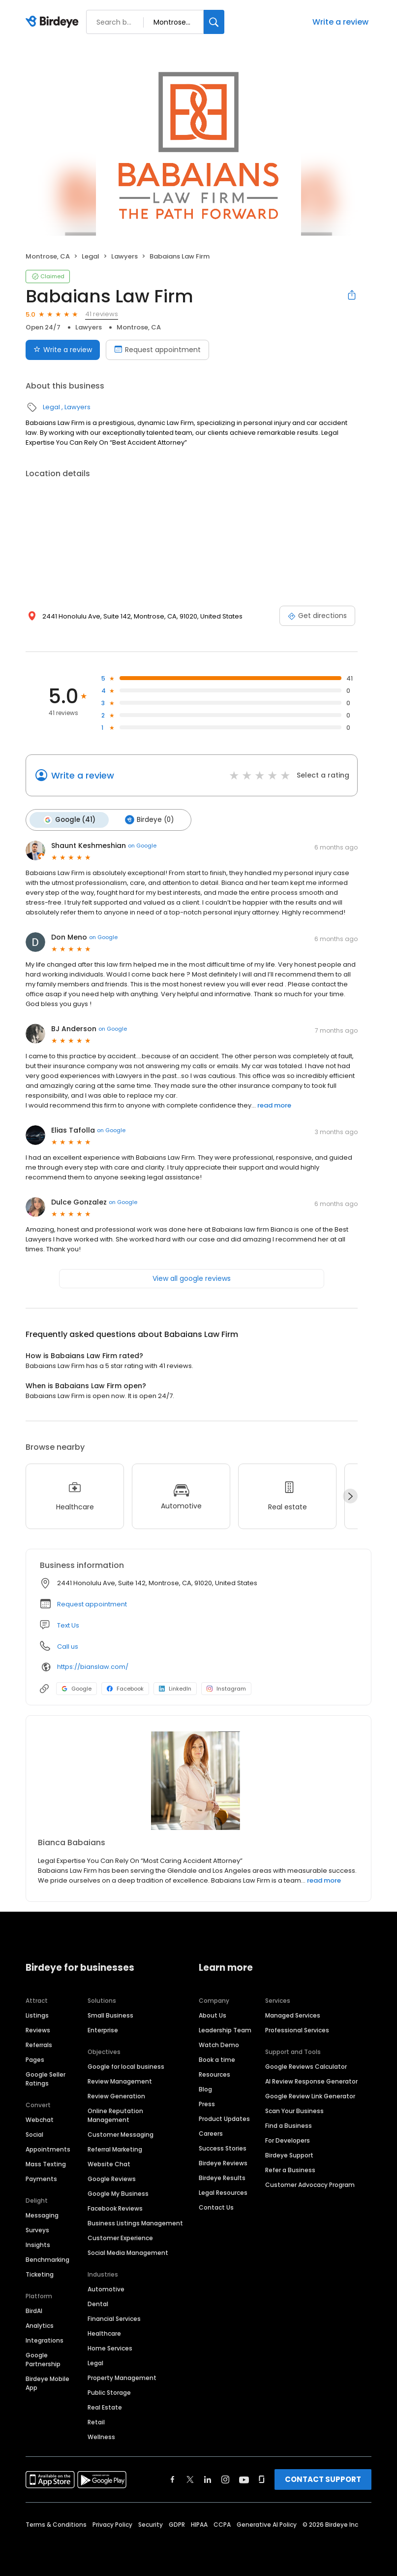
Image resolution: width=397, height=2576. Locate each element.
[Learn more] (198, 1779)
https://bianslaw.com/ (92, 1666)
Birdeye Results (222, 2177)
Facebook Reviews (115, 2208)
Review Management (120, 2081)
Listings (37, 2015)
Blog (205, 2089)
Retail (96, 2421)
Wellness (101, 2436)
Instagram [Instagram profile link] (226, 1688)
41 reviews (101, 314)
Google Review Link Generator (310, 2095)
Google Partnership (43, 2359)
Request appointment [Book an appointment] (157, 350)
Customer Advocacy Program (310, 2184)
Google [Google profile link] (76, 1688)
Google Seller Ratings (45, 2078)
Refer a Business (290, 2169)
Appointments (48, 2149)
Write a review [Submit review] (62, 350)
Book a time (217, 2059)
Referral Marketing (115, 2149)
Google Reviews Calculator (306, 2066)
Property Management (122, 2377)
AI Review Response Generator (311, 2081)
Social (34, 2134)
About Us (212, 2015)
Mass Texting (46, 2163)
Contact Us (216, 2207)
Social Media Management (128, 2252)
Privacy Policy (112, 2524)
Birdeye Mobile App (47, 2382)
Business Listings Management (135, 2222)
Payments (41, 2178)
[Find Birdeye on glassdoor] (262, 2479)
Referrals (39, 2044)
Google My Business (118, 2193)
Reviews (38, 2029)
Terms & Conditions (56, 2524)
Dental (98, 2303)
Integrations (44, 2340)
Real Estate (105, 2407)
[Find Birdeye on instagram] (225, 2479)
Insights (38, 2244)
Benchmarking (47, 2259)
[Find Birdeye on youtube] (244, 2479)
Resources (214, 2074)
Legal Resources (223, 2192)
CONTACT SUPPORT (323, 2479)
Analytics (40, 2325)
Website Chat (109, 2163)
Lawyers (124, 256)
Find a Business (288, 2125)
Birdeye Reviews (223, 2162)
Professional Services (297, 2029)
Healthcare (104, 2333)
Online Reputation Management (115, 2114)
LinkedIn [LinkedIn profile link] (175, 1688)
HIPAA (199, 2524)
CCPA (222, 2524)
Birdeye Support (289, 2155)
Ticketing (40, 2274)
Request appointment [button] (92, 1603)
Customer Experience (120, 2237)
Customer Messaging (120, 2134)
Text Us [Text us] (68, 1624)
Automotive (106, 2288)
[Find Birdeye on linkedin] (208, 2479)
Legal (90, 256)
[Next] (350, 1495)
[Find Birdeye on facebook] (173, 2479)
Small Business (110, 2015)
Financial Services (114, 2318)
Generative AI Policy (267, 2524)
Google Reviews (112, 2178)
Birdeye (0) (147, 819)
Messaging (42, 2215)
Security (150, 2524)
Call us (67, 1645)
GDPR (177, 2524)
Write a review (340, 22)
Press (207, 2103)
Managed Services (292, 2015)
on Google (142, 845)
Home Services (110, 2348)
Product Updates (224, 2118)
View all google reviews (192, 1277)
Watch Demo (219, 2044)
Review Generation (116, 2095)
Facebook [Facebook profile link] (125, 1688)
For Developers (287, 2140)
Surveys (37, 2229)
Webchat (40, 2119)
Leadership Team (225, 2029)
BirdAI (34, 2310)
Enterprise (103, 2029)
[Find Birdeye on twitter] (190, 2479)
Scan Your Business (294, 2110)
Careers (211, 2133)
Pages (35, 2059)
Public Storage (109, 2392)
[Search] (214, 22)
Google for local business (126, 2066)
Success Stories (222, 2148)
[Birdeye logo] (54, 22)
